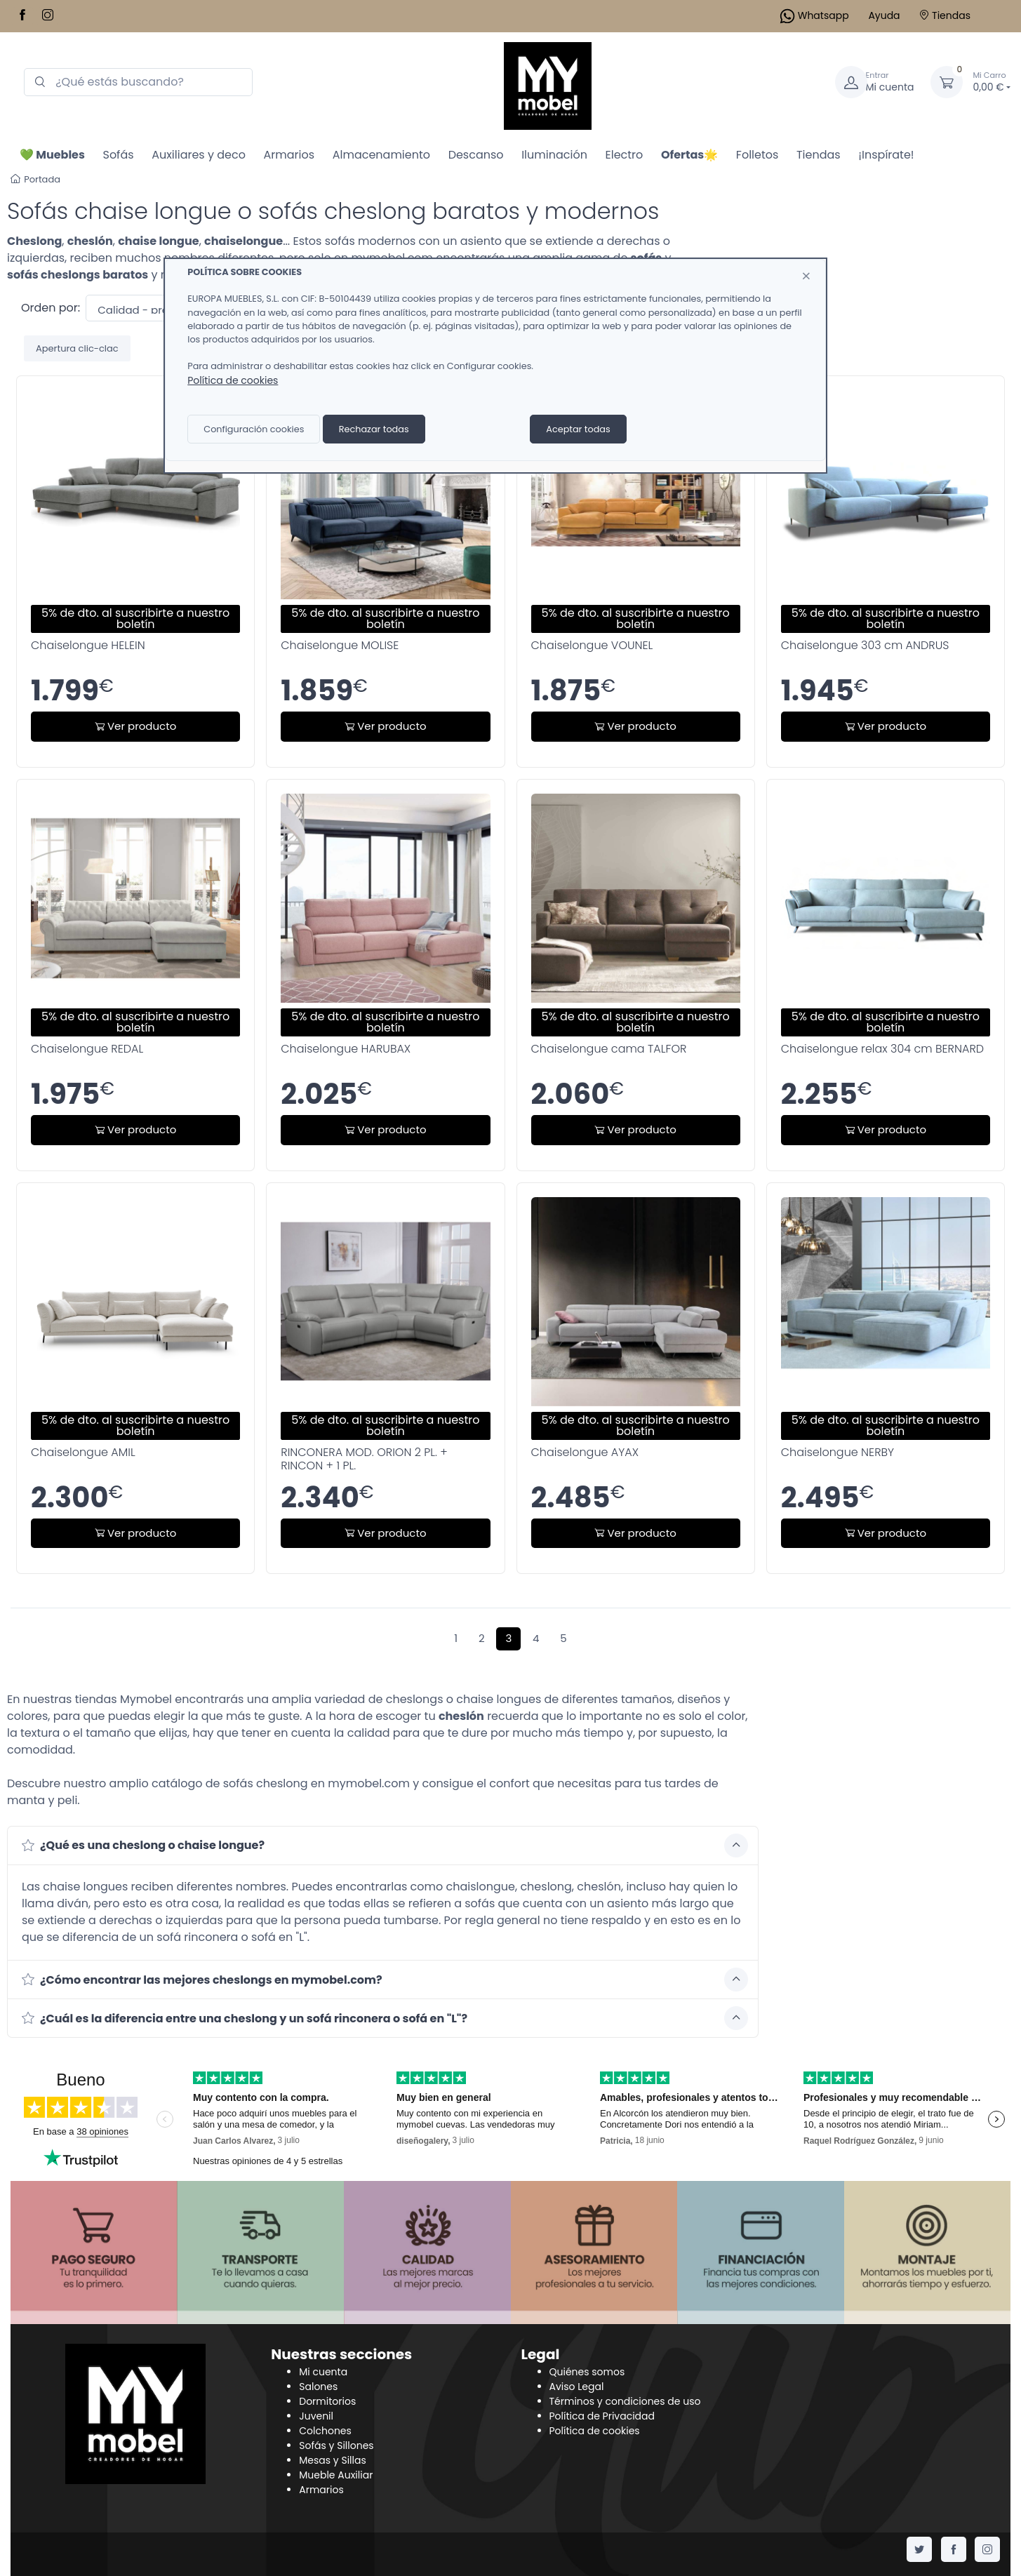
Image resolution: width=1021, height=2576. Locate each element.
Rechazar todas (374, 429)
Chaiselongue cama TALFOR (609, 1049)
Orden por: (50, 308)
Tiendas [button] (818, 155)
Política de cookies (594, 2431)
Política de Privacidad (602, 2416)
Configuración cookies (253, 429)
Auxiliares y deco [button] (199, 155)
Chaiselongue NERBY (837, 1452)
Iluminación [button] (554, 155)
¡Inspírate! (886, 155)
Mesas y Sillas (332, 2460)
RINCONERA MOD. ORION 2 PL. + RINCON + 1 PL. (364, 1459)
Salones (318, 2387)
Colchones (325, 2431)
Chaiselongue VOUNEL (592, 645)
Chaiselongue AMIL (83, 1452)
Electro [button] (624, 155)
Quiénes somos (587, 2372)
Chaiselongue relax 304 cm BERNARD (882, 1049)
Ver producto (135, 726)
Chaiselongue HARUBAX (346, 1049)
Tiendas (944, 15)
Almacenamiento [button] (381, 155)
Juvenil (316, 2416)
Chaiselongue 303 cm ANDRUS (865, 645)
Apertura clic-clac (77, 348)
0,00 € (991, 81)
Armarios (321, 2490)
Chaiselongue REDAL (87, 1049)
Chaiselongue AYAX (585, 1452)
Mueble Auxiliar (336, 2475)
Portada (35, 179)
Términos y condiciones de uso (625, 2401)
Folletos (757, 155)
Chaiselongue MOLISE (340, 645)
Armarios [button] (289, 155)
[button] (52, 153)
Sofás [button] (117, 155)
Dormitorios (327, 2401)
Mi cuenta (323, 2372)
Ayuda (884, 15)
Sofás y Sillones (336, 2445)
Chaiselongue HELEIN (88, 645)
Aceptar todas (578, 429)
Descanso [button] (476, 155)
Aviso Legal (576, 2387)
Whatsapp (815, 15)
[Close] (806, 276)
